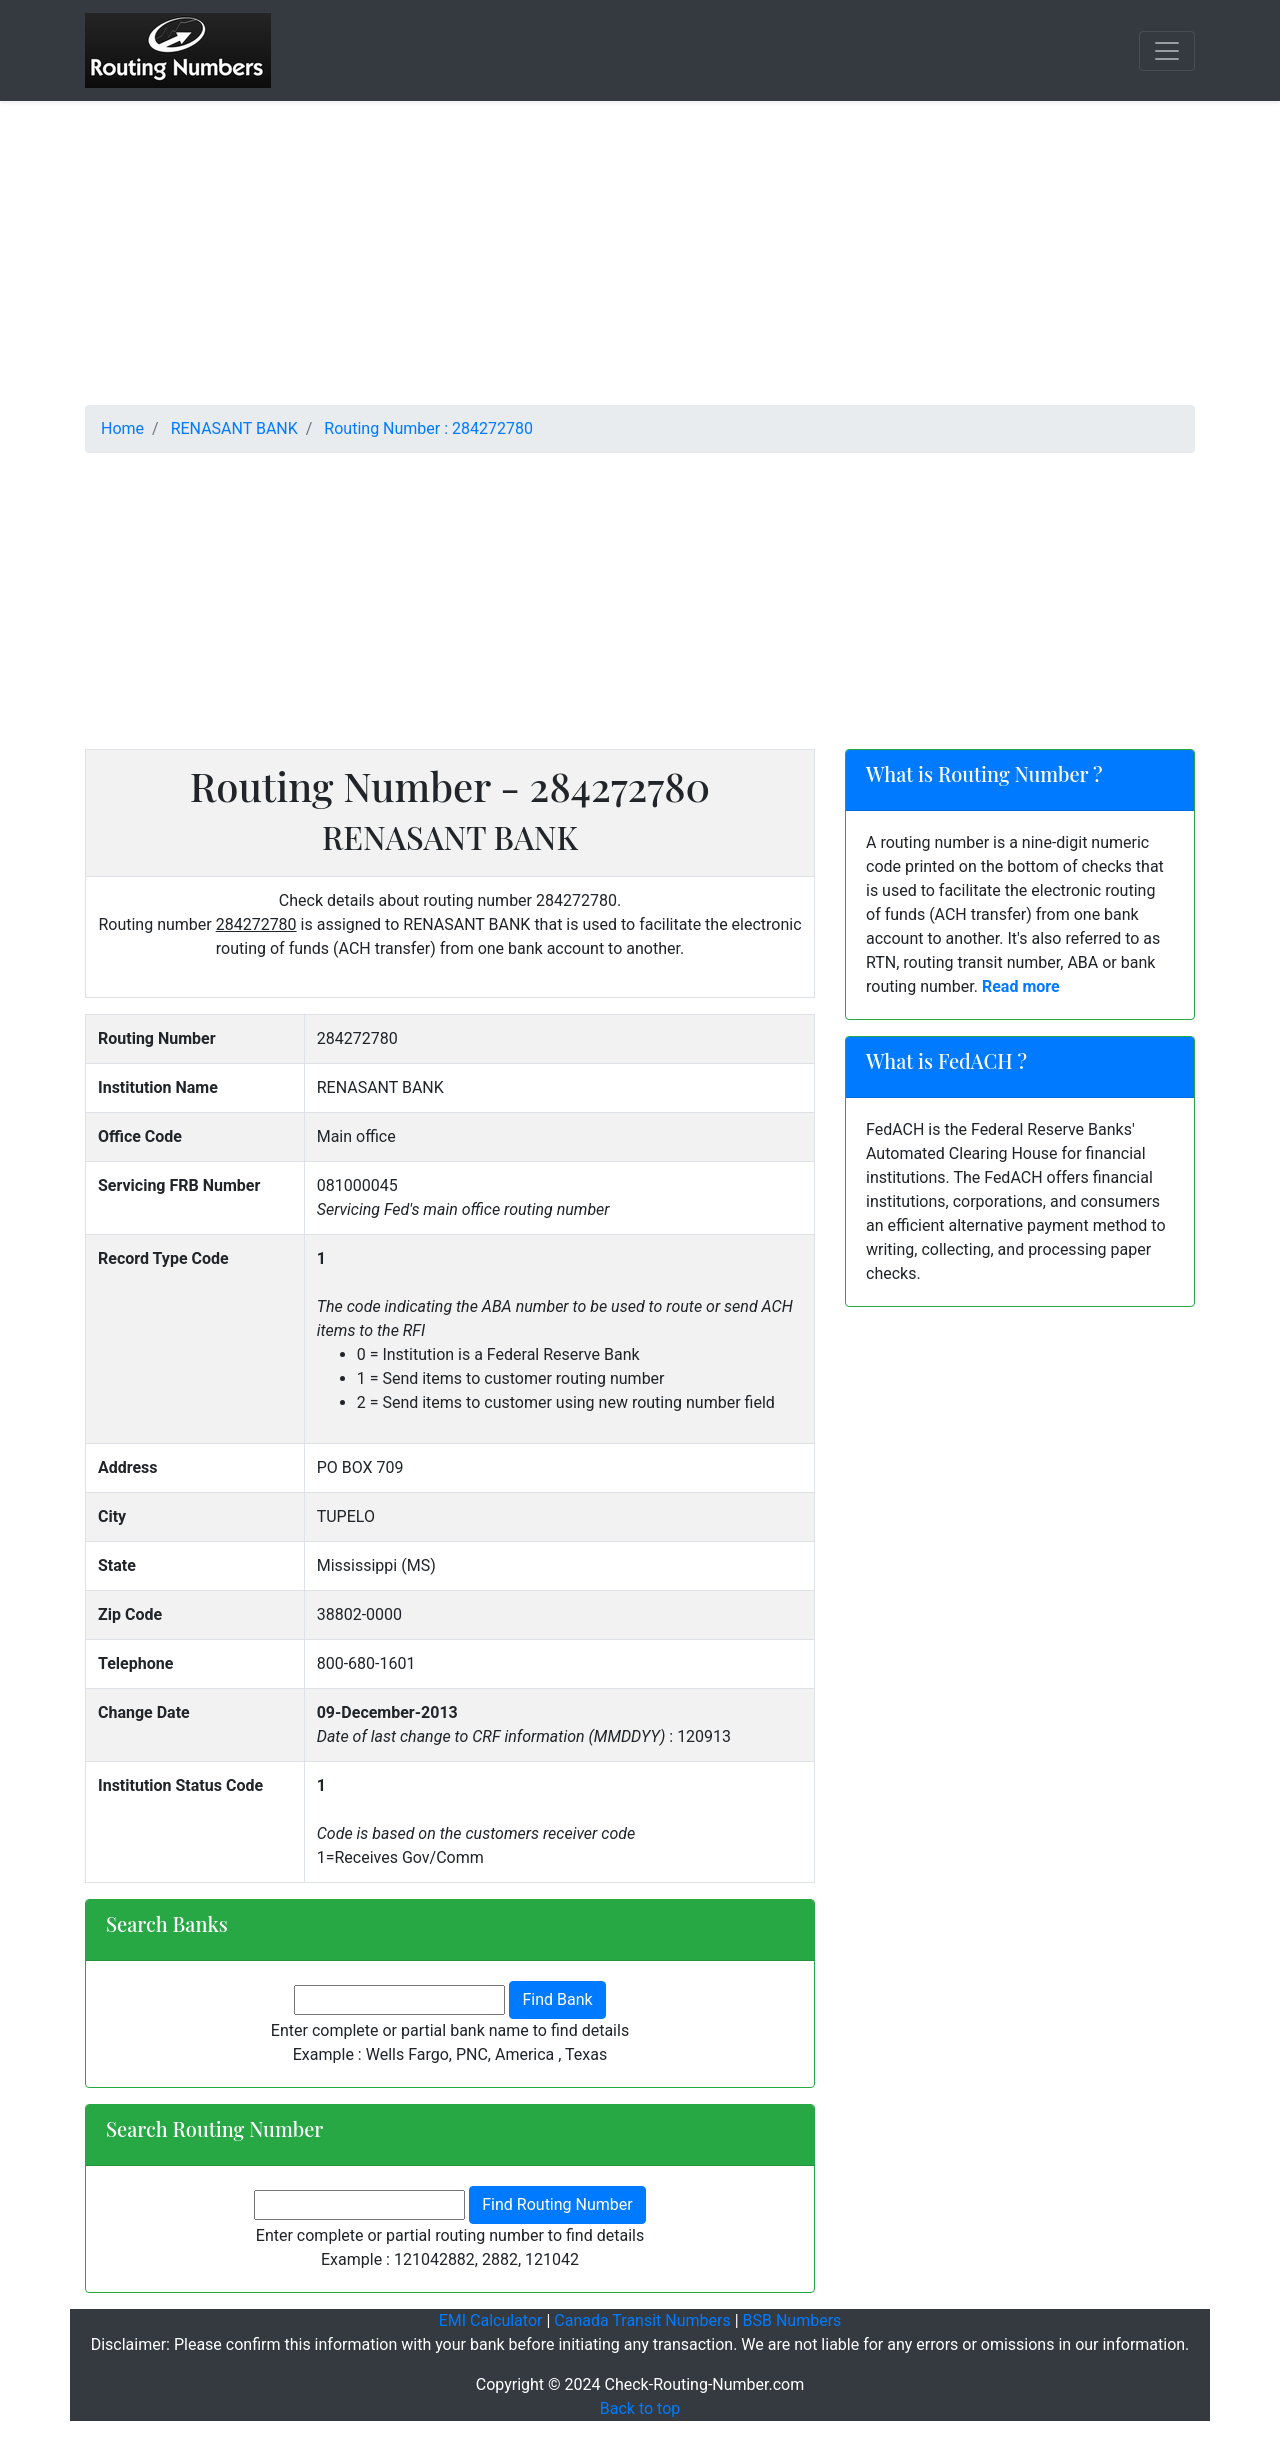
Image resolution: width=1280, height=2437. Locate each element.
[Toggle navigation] (1167, 51)
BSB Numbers (792, 2320)
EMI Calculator (491, 2320)
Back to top (640, 2408)
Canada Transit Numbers (642, 2320)
